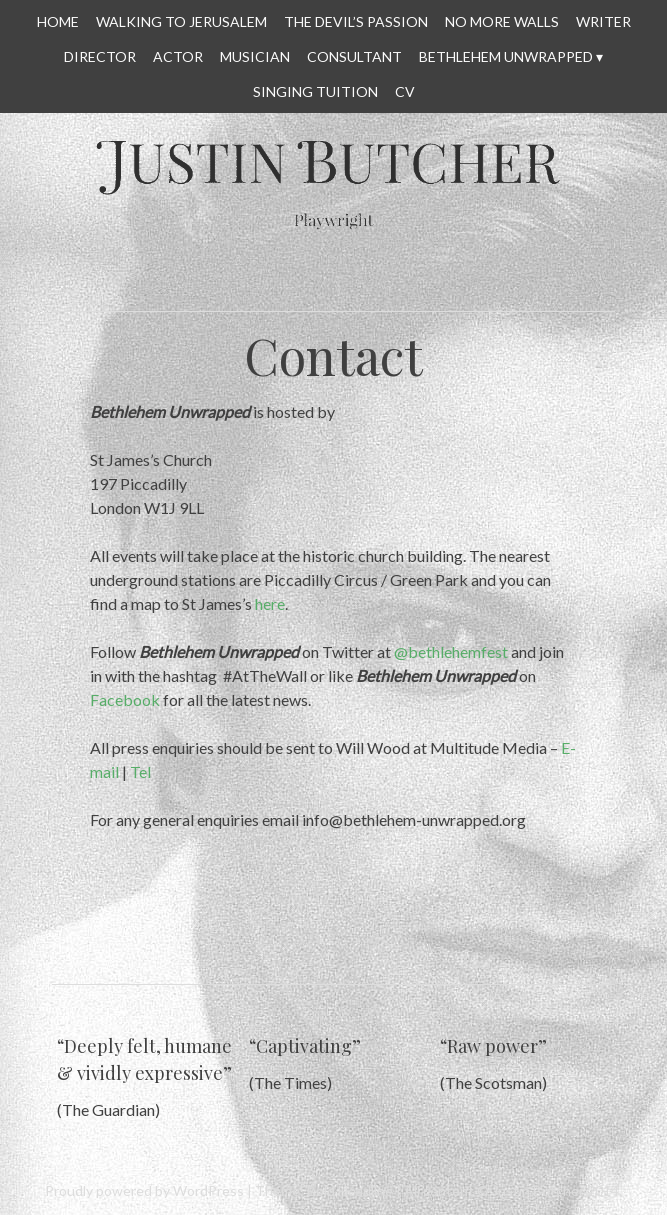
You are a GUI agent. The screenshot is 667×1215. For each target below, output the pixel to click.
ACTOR (178, 56)
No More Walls (502, 21)
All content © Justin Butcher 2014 (511, 1190)
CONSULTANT (354, 56)
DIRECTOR (100, 56)
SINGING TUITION (315, 91)
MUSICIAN (255, 56)
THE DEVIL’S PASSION (356, 21)
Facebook (125, 699)
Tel (140, 771)
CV (405, 91)
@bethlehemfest (451, 651)
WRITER (603, 21)
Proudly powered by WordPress (144, 1190)
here (270, 603)
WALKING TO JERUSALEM (181, 21)
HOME (58, 21)
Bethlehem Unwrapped (506, 56)
